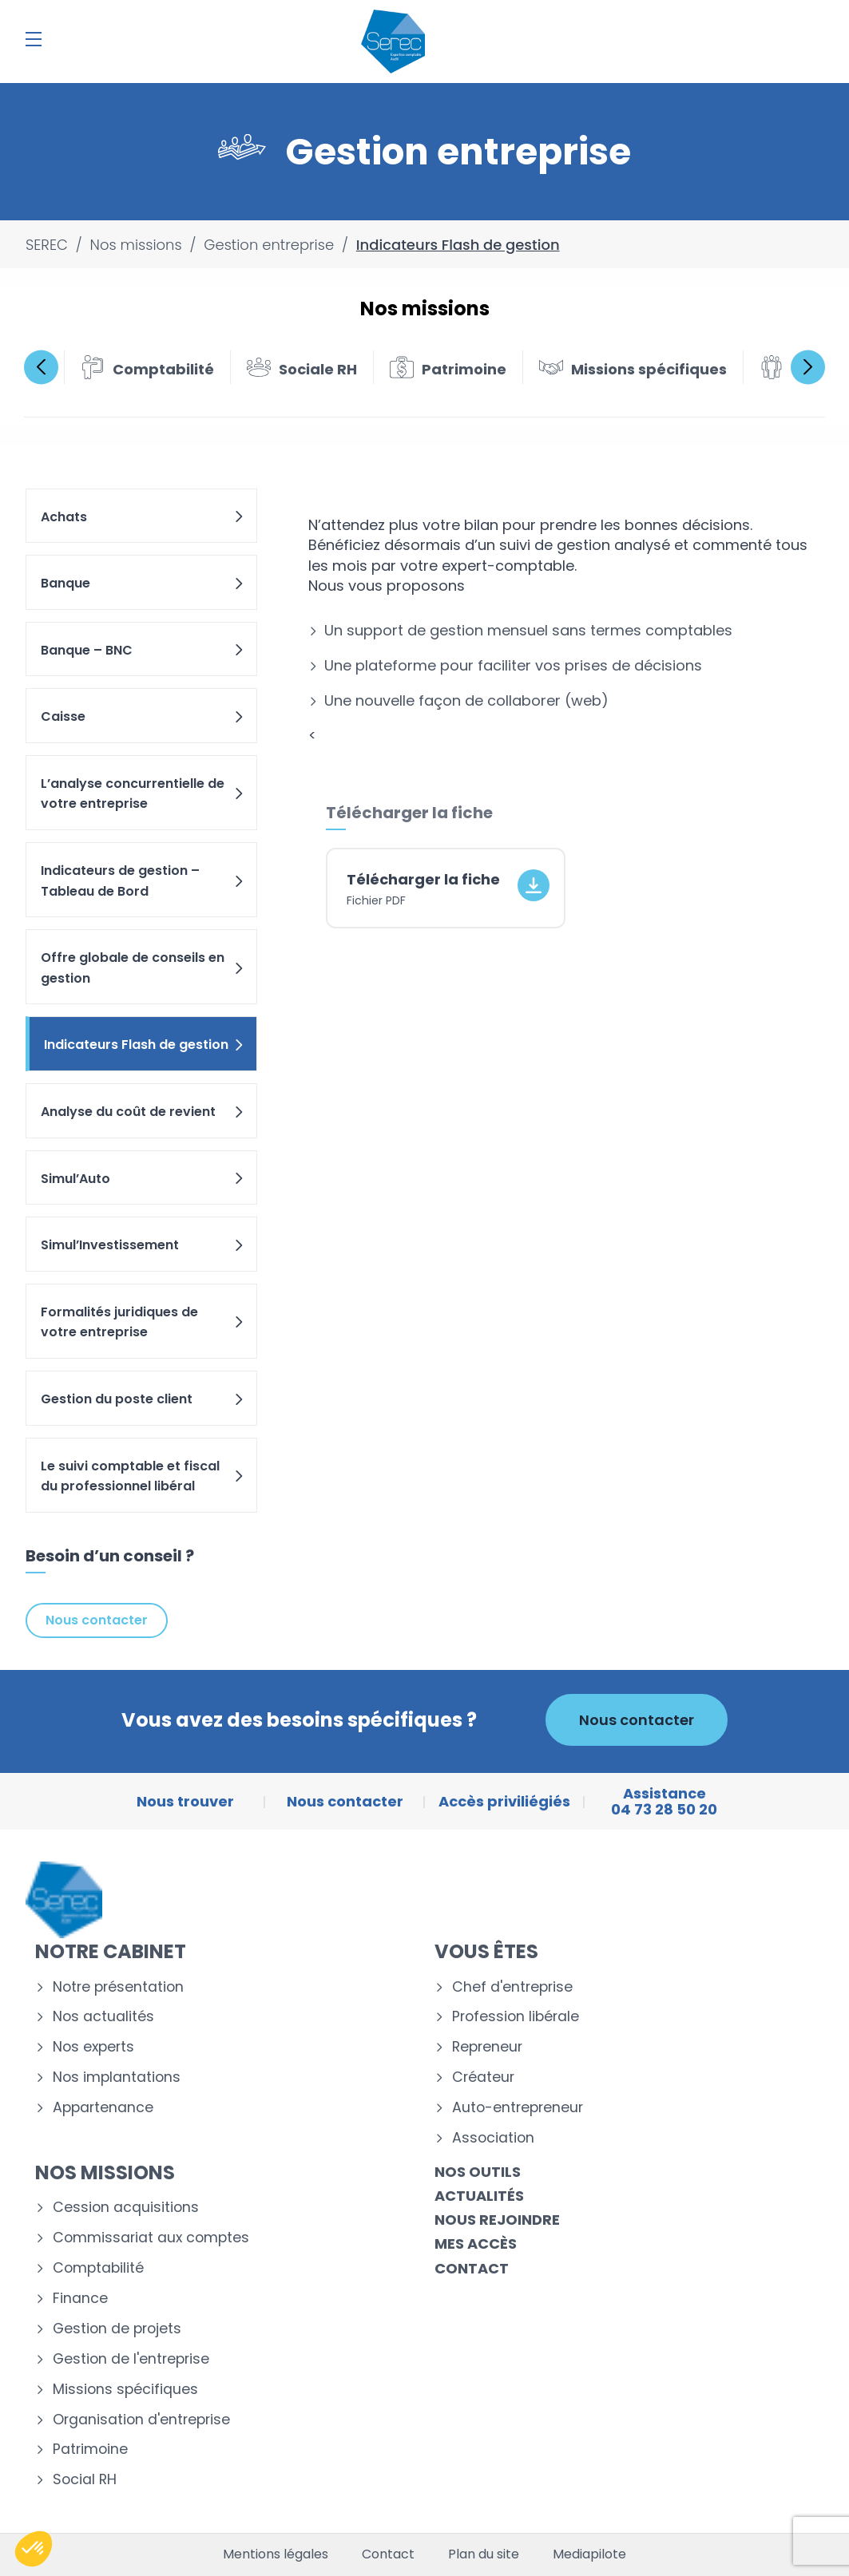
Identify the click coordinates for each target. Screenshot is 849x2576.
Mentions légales (275, 2554)
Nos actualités (103, 2017)
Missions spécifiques (125, 2389)
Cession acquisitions (126, 2207)
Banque (143, 583)
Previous (41, 367)
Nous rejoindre (497, 2220)
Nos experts (93, 2047)
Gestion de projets (117, 2329)
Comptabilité (98, 2268)
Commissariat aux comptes (151, 2238)
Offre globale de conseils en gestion (143, 967)
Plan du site (483, 2554)
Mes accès (475, 2244)
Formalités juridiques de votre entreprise (143, 1322)
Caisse (143, 716)
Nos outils (477, 2172)
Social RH (85, 2480)
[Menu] (34, 39)
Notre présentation (118, 1987)
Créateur (483, 2077)
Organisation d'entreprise (141, 2420)
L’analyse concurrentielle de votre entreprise (143, 793)
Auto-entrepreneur (517, 2108)
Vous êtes (486, 1951)
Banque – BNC (143, 650)
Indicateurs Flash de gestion (144, 1044)
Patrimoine (90, 2449)
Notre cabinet (110, 1951)
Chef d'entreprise (512, 1987)
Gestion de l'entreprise (131, 2359)
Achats (143, 517)
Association (493, 2138)
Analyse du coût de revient (143, 1111)
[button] (33, 2549)
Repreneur (487, 2047)
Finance (80, 2298)
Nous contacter (97, 1620)
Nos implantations (117, 2077)
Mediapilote (589, 2554)
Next (808, 367)
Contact (471, 2268)
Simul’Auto (143, 1178)
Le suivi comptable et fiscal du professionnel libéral (143, 1476)
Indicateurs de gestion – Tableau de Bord (143, 880)
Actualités (479, 2196)
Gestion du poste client (143, 1399)
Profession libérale (515, 2017)
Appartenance (103, 2108)
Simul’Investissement (143, 1245)
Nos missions (105, 2172)
